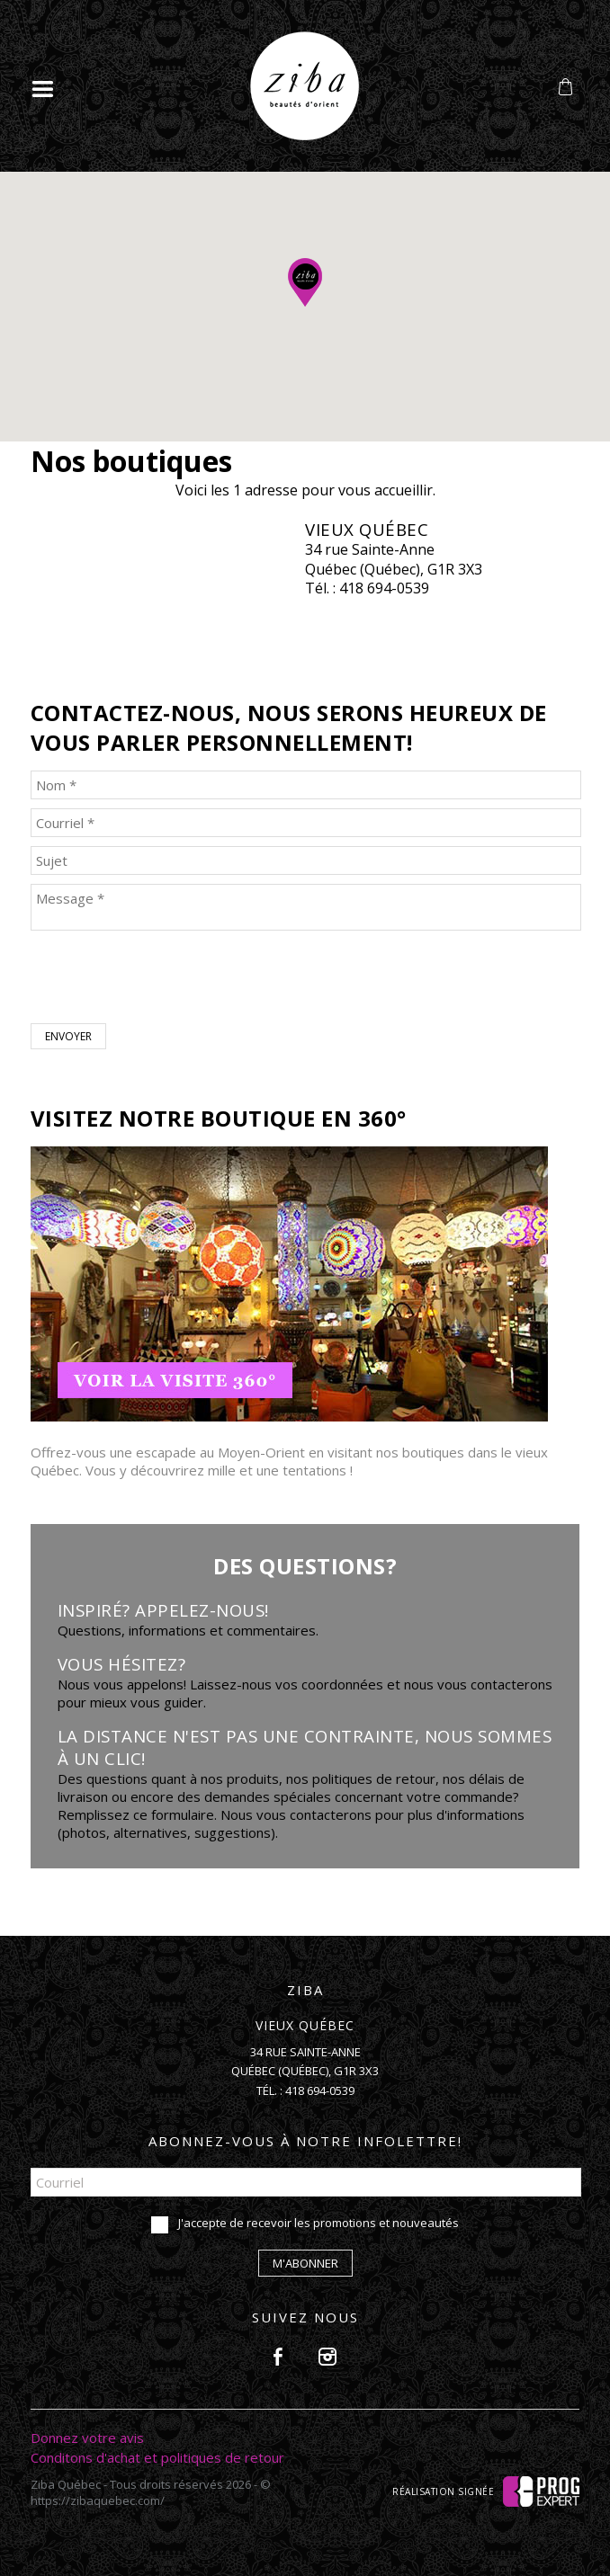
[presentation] (167, 979)
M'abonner (305, 2263)
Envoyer (68, 1036)
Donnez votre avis (87, 2438)
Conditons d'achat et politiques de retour (157, 2457)
